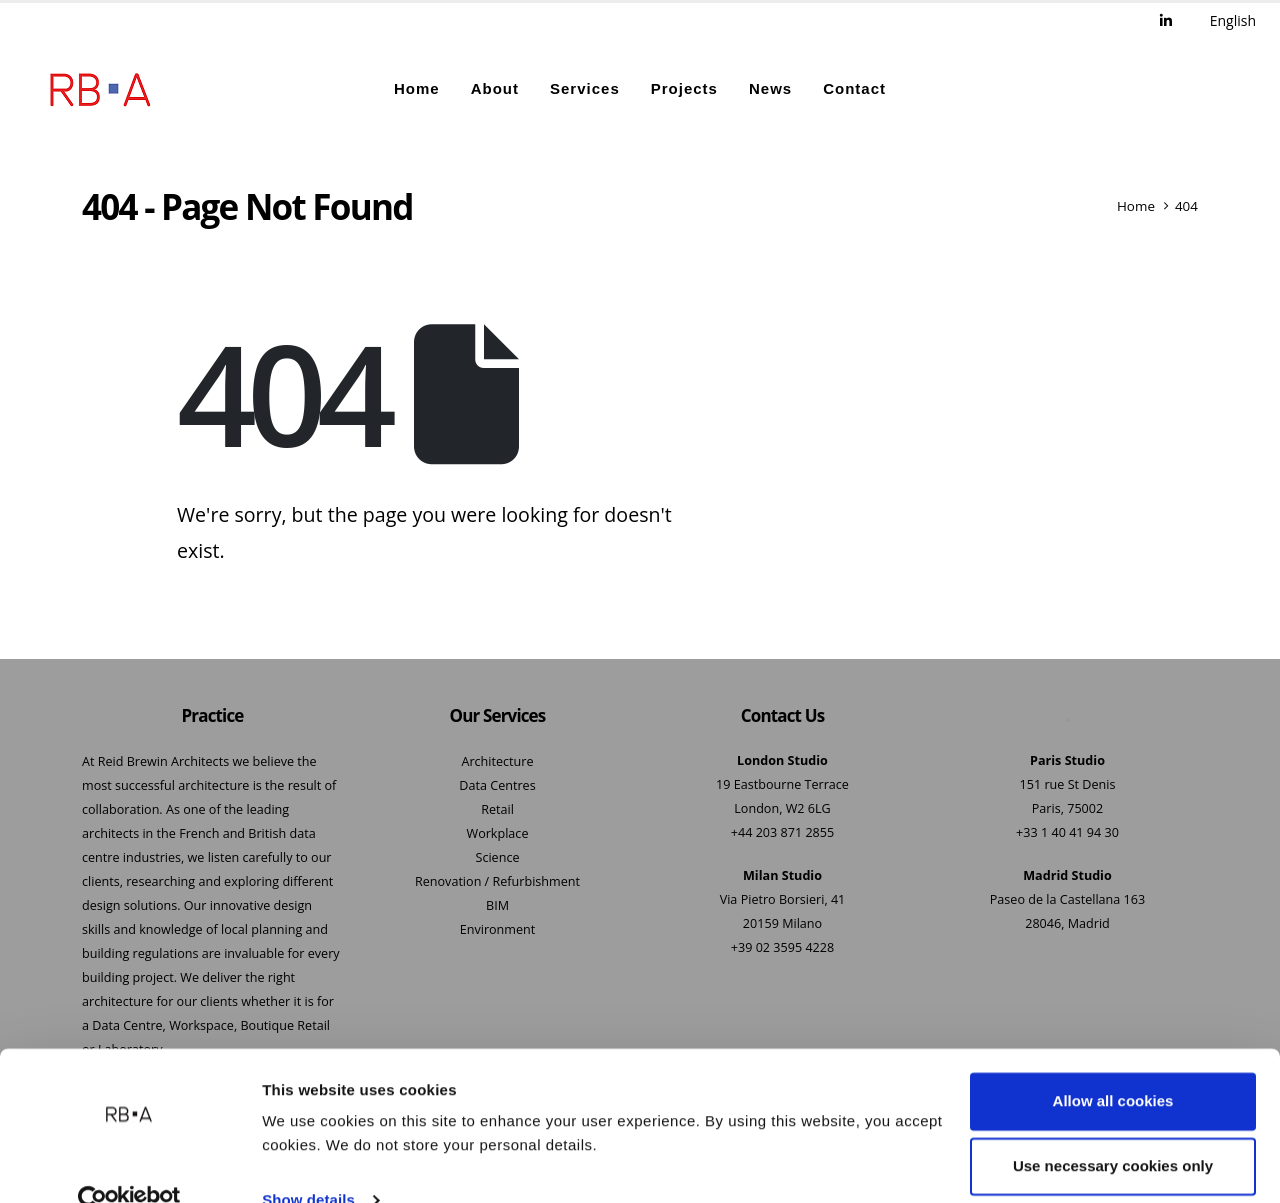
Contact (854, 89)
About (495, 89)
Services (585, 89)
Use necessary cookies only (1113, 1129)
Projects (684, 89)
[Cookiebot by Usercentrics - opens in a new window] (129, 1164)
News (770, 89)
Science (497, 858)
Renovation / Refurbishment (497, 882)
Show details (308, 1163)
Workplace (498, 834)
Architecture (497, 762)
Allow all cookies (1113, 1064)
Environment (498, 930)
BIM (497, 906)
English (1233, 20)
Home (417, 89)
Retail (497, 810)
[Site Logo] (100, 90)
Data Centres (497, 786)
